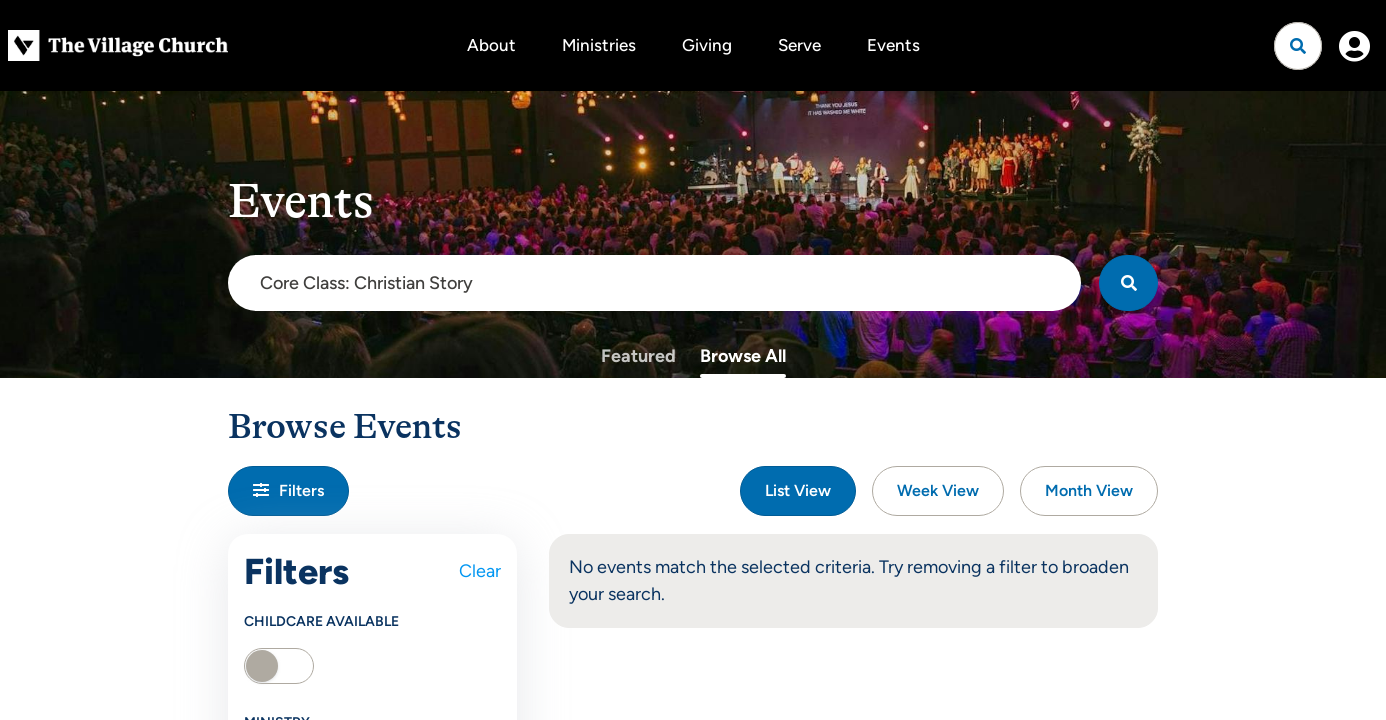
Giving (707, 45)
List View (798, 490)
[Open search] (1298, 46)
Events (893, 45)
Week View (938, 490)
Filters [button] (288, 490)
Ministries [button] (599, 45)
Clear (480, 571)
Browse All (743, 356)
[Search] (1128, 283)
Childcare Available (321, 621)
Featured (638, 356)
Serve (799, 45)
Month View (1089, 490)
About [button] (491, 45)
